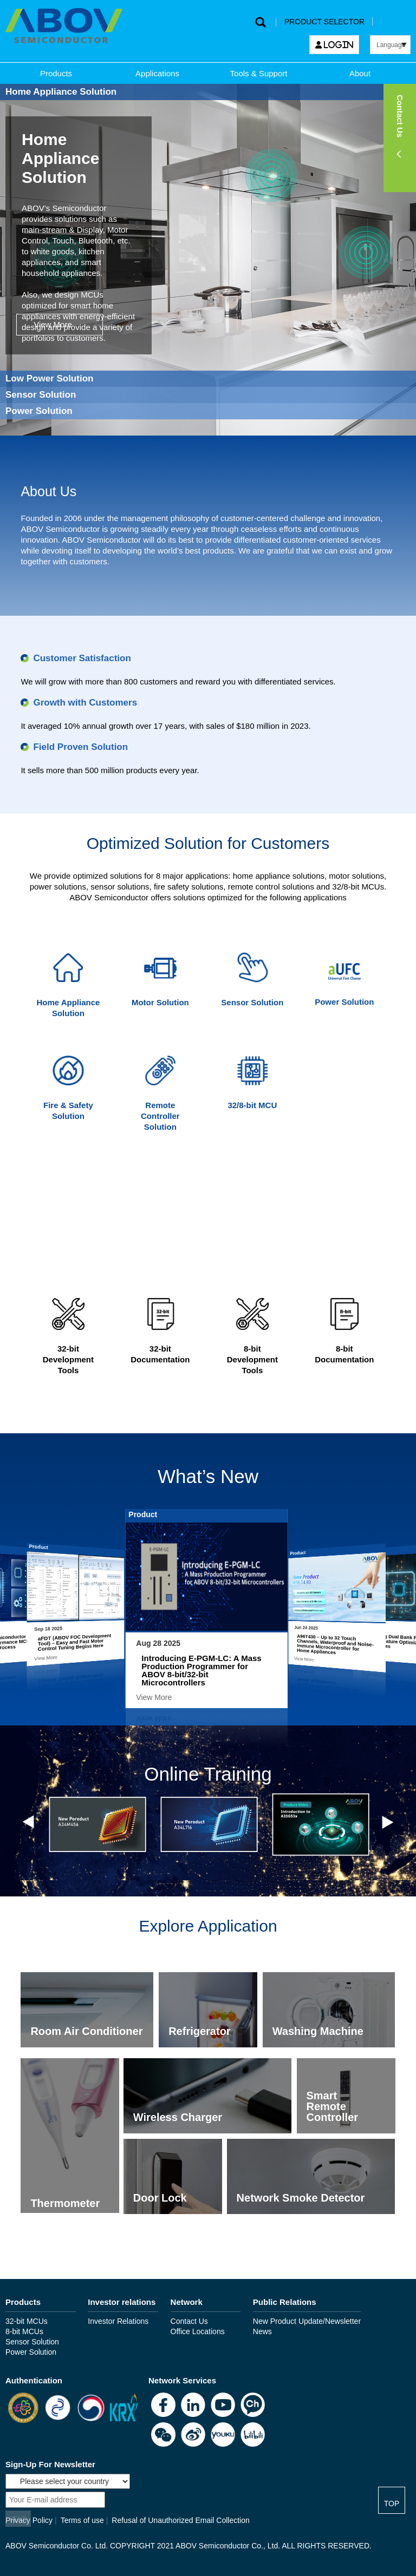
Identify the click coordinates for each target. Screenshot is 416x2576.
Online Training (207, 1773)
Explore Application (208, 1926)
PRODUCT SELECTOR (324, 21)
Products (56, 73)
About (359, 73)
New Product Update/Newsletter (307, 2321)
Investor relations (121, 2302)
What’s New (208, 1476)
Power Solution (30, 2352)
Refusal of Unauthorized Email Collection (180, 2520)
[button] (400, 138)
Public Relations (284, 2302)
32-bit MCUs (26, 2321)
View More (53, 324)
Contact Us (189, 2321)
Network (187, 2302)
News (262, 2331)
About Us (48, 491)
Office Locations (198, 2331)
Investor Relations (118, 2321)
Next (386, 1822)
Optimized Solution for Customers (208, 843)
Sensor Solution (32, 2341)
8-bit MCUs (24, 2331)
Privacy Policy (29, 2520)
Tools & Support (259, 73)
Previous (30, 1822)
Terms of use (82, 2520)
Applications (157, 73)
